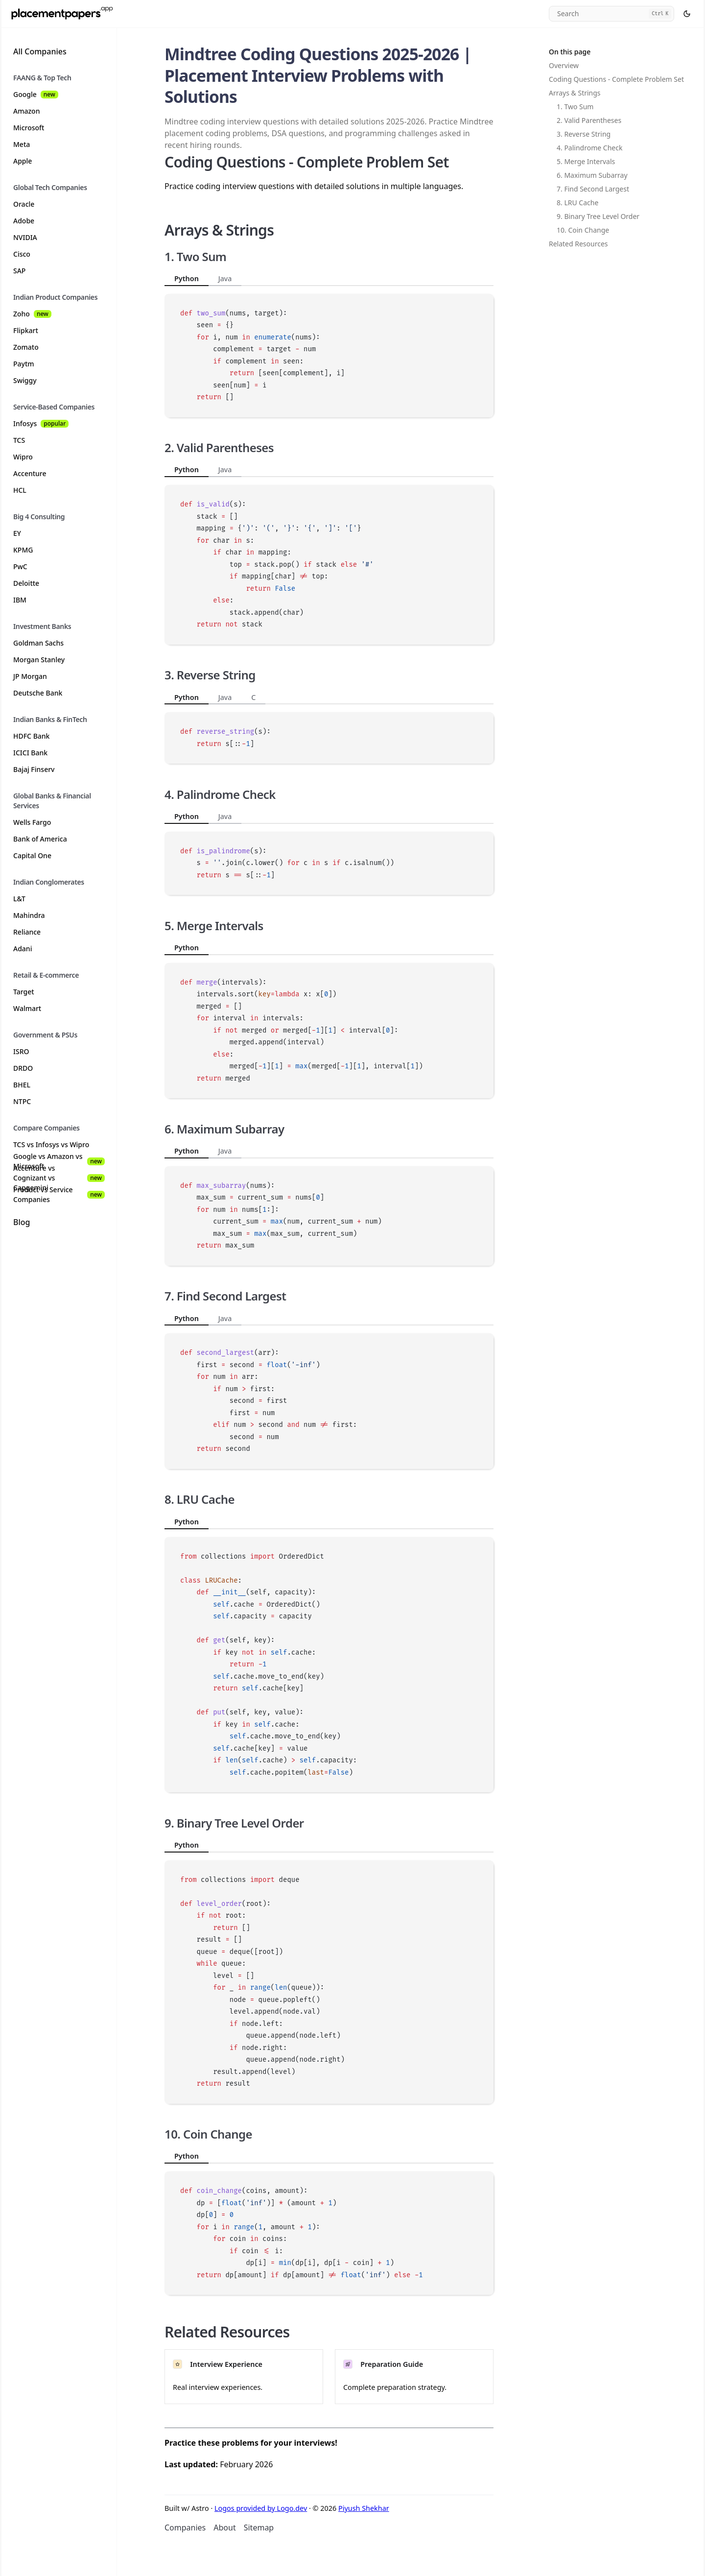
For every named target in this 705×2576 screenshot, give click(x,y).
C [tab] (253, 697)
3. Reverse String (584, 134)
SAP (19, 270)
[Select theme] (687, 14)
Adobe (23, 220)
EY (17, 533)
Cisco (21, 254)
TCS (19, 440)
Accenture (30, 473)
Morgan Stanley (39, 659)
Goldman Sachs (38, 643)
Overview (564, 65)
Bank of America (40, 838)
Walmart (27, 1008)
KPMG (23, 549)
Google (35, 94)
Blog (21, 1222)
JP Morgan (30, 676)
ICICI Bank (30, 752)
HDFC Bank (31, 736)
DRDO (23, 1068)
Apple (22, 161)
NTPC (22, 1101)
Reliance (27, 932)
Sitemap (259, 2527)
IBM (19, 599)
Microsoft (28, 127)
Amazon (26, 111)
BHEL (21, 1084)
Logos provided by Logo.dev (260, 2508)
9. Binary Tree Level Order (598, 216)
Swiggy (25, 380)
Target (23, 991)
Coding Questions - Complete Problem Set (616, 79)
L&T (19, 898)
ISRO (21, 1051)
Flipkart (25, 330)
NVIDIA (25, 237)
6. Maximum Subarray (592, 175)
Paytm (23, 363)
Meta (21, 144)
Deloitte (26, 583)
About (224, 2527)
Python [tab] (186, 278)
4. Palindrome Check (589, 147)
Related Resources (578, 243)
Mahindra (29, 915)
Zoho (32, 313)
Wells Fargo (32, 822)
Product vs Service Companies (59, 1195)
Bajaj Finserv (33, 769)
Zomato (26, 347)
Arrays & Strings (575, 92)
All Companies (40, 51)
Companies (185, 2527)
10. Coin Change (583, 230)
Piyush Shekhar (363, 2508)
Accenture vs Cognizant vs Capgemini (59, 1178)
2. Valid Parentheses (589, 120)
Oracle (23, 204)
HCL (19, 490)
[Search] (611, 14)
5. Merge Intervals (586, 161)
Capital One (32, 855)
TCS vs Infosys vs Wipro (51, 1144)
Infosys (41, 423)
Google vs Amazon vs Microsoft (59, 1161)
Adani (22, 948)
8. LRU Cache (577, 202)
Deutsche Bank (37, 693)
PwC (20, 566)
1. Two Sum (575, 106)
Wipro (23, 456)
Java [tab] (225, 278)
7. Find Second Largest (593, 188)
